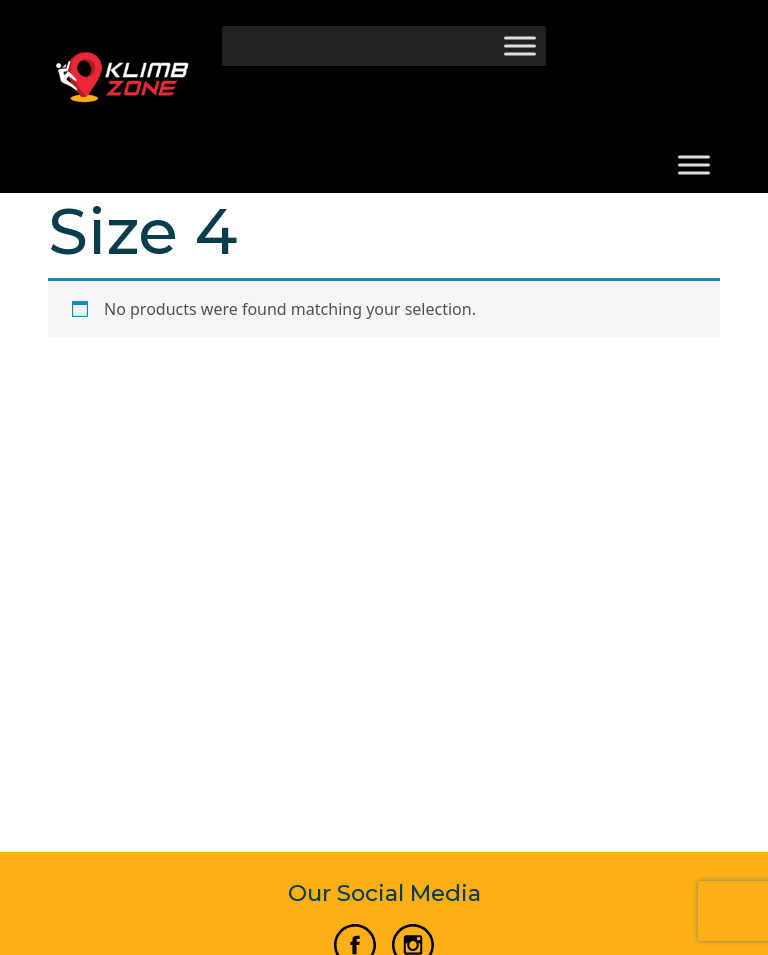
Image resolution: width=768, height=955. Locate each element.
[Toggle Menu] (520, 45)
